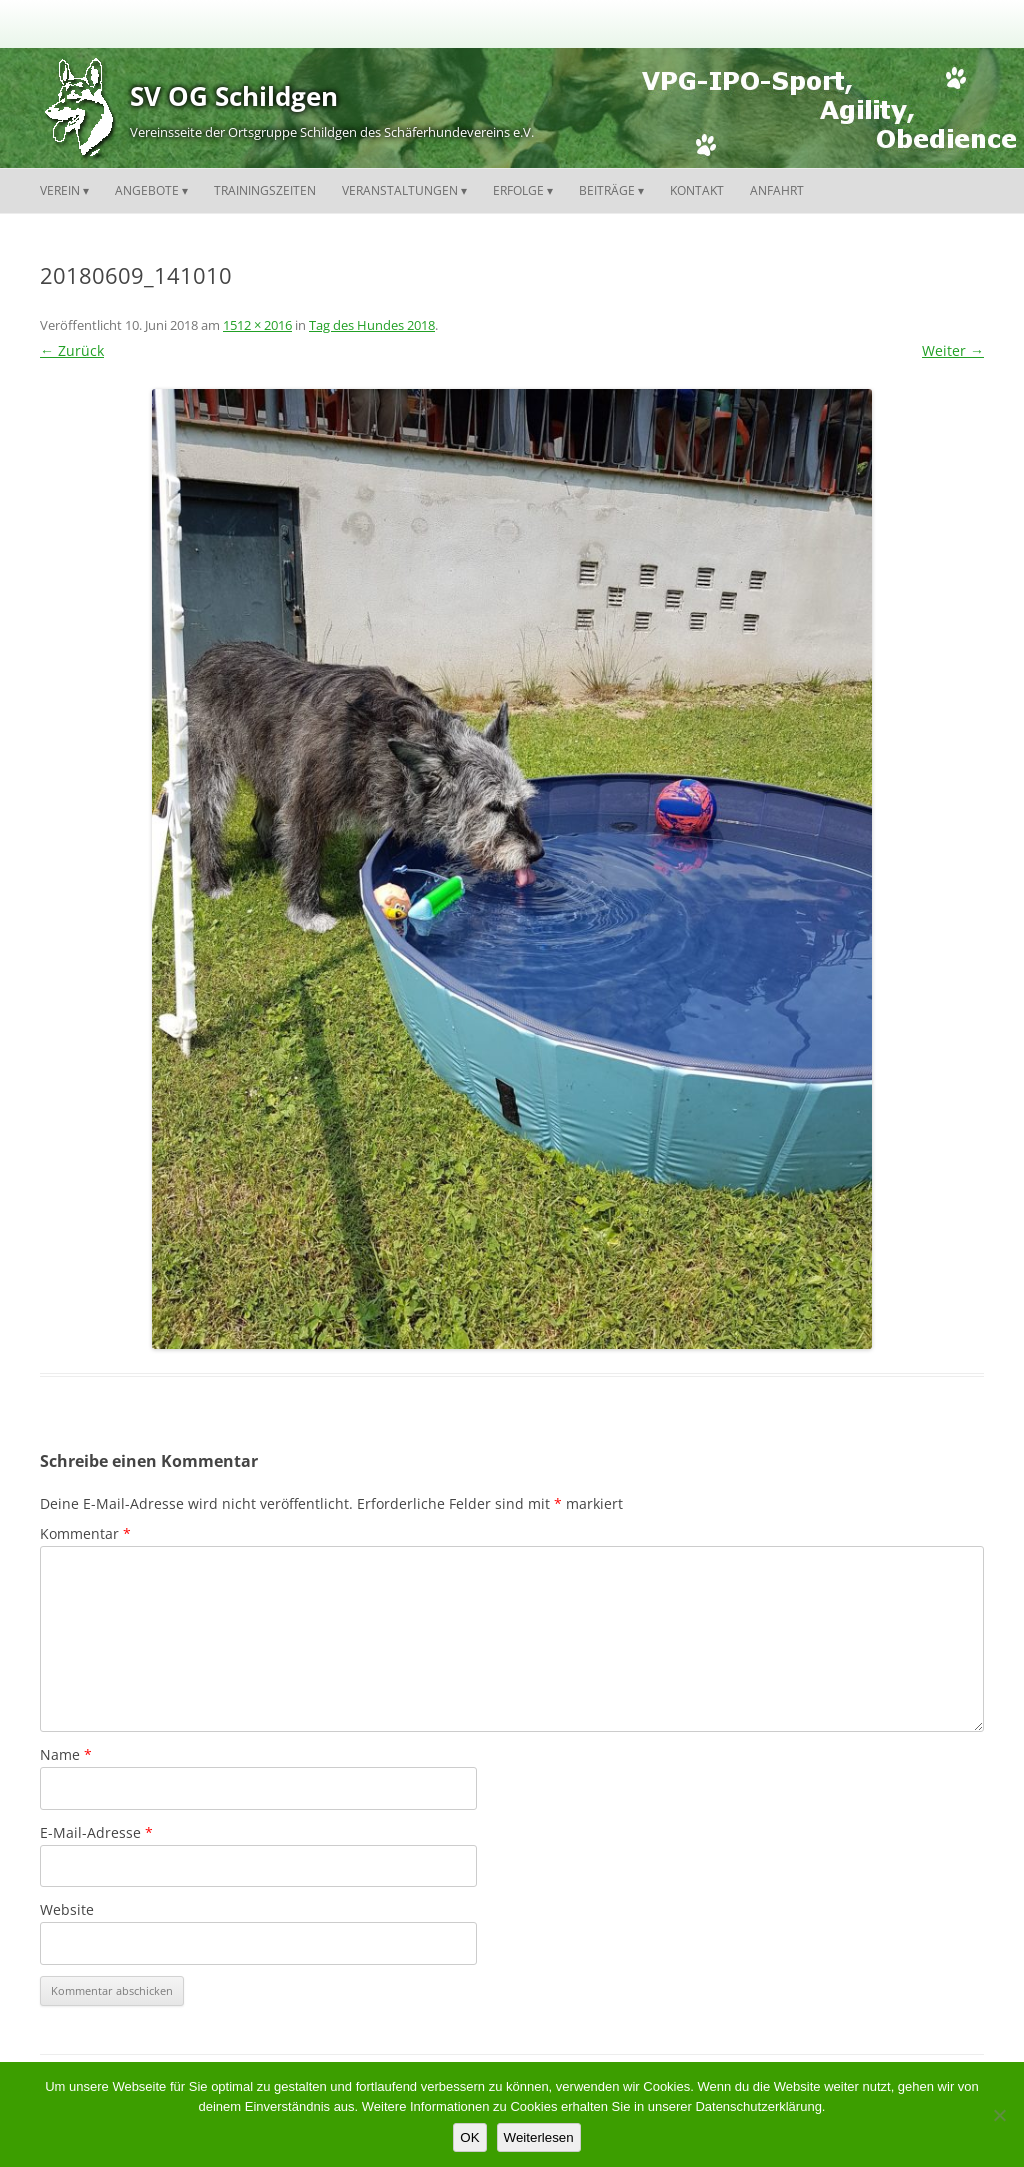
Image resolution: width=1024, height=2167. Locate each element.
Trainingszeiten (265, 190)
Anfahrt (777, 190)
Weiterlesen (539, 2137)
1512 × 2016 (257, 325)
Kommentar (85, 1533)
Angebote (147, 190)
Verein (60, 190)
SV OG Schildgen (234, 96)
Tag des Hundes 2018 (372, 325)
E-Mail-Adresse (96, 1832)
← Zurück (72, 350)
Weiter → (953, 350)
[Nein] (999, 2115)
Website (67, 1909)
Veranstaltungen (400, 190)
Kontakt (697, 190)
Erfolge (518, 190)
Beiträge (607, 190)
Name (66, 1754)
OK (469, 2137)
